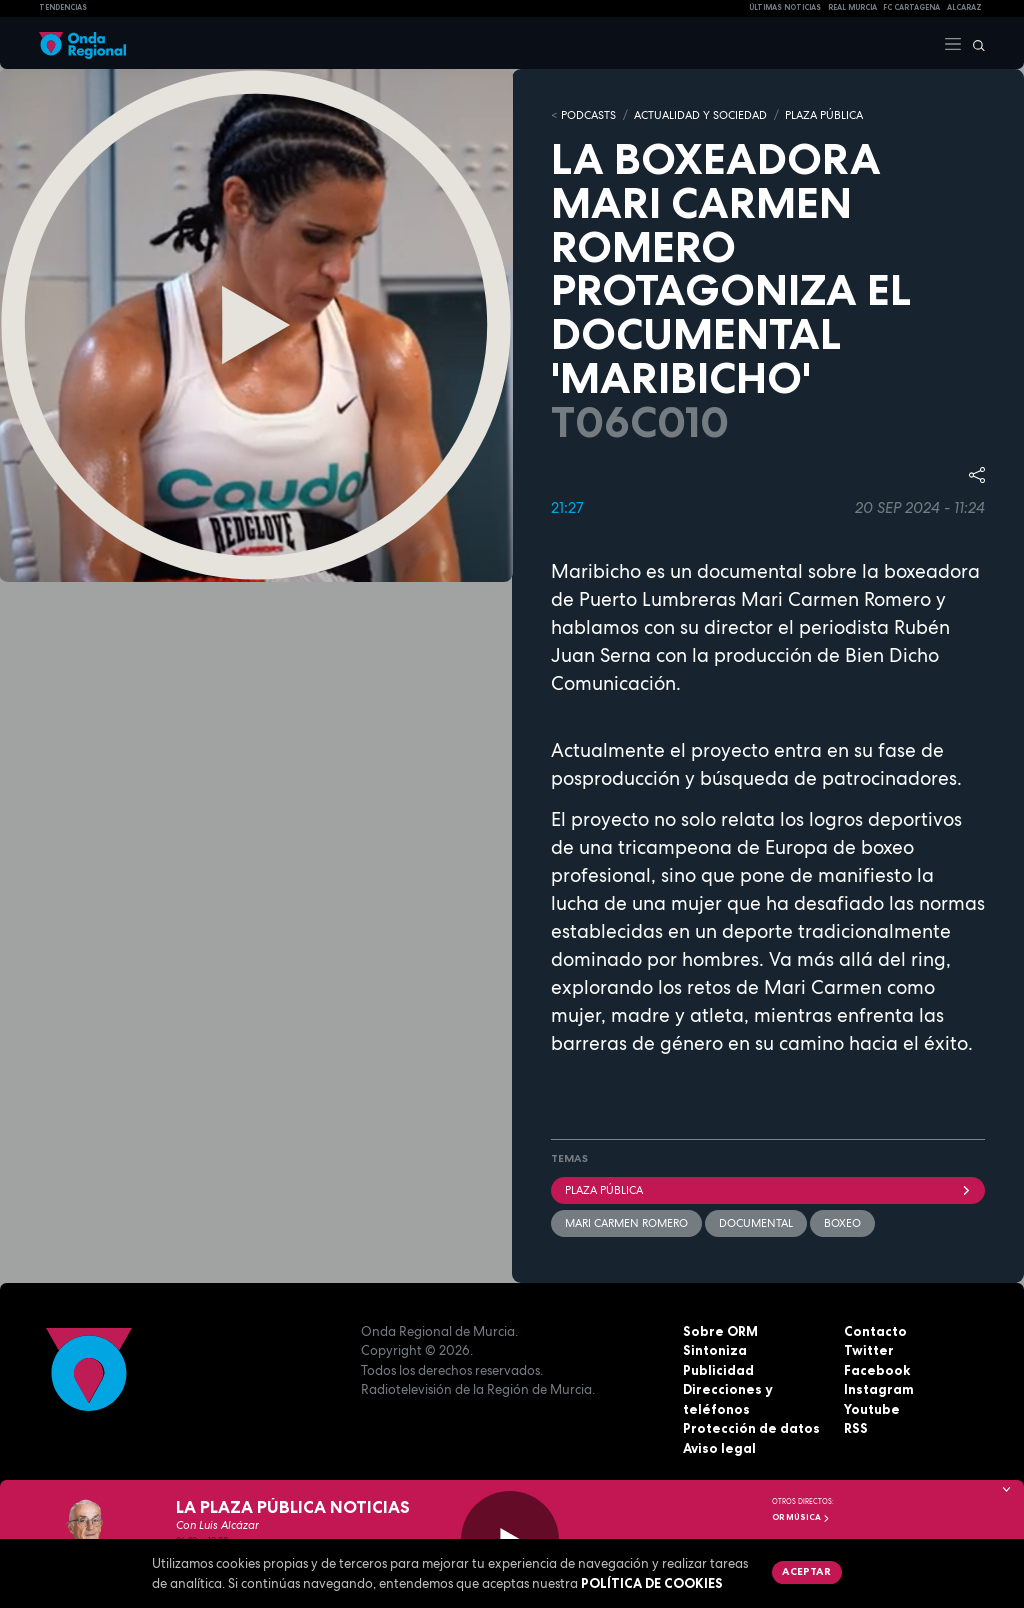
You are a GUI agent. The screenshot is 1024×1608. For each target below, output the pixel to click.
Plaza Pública (768, 1190)
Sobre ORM (720, 1331)
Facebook (877, 1370)
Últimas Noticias (785, 7)
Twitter (869, 1350)
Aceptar (806, 1571)
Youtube (872, 1409)
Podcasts (588, 115)
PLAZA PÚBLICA (824, 115)
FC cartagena (911, 7)
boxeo (842, 1223)
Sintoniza (715, 1350)
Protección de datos (751, 1428)
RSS (856, 1428)
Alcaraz (964, 7)
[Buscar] (974, 43)
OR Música (801, 1517)
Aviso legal (719, 1448)
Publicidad (718, 1370)
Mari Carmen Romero (626, 1223)
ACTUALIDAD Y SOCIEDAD (700, 115)
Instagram (879, 1389)
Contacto (875, 1331)
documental (756, 1223)
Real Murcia (852, 7)
